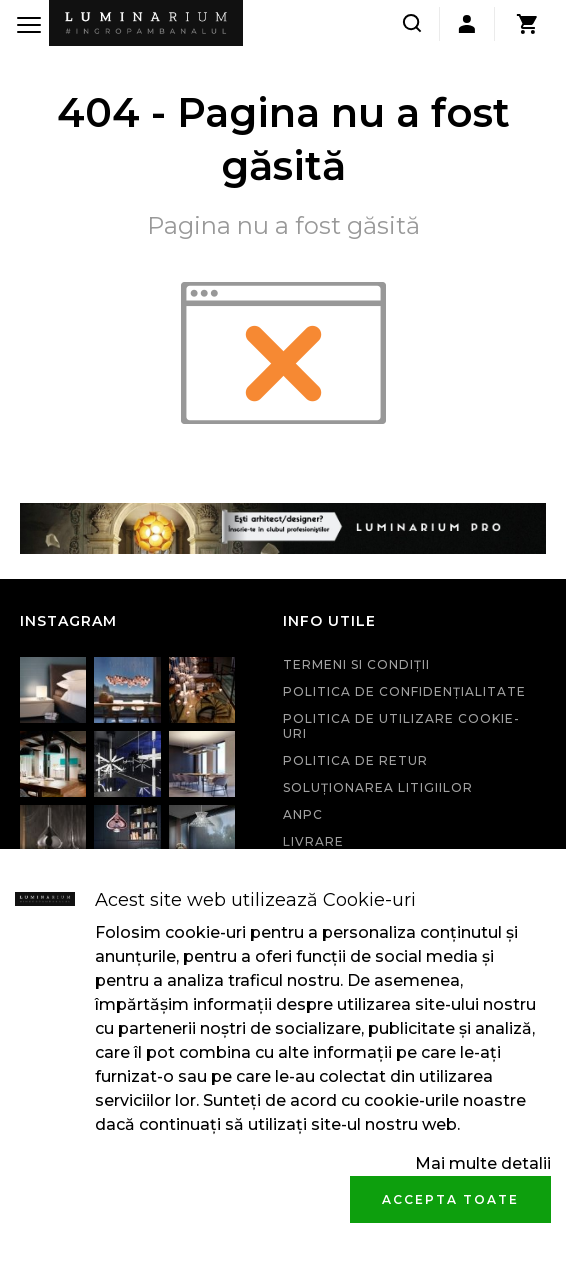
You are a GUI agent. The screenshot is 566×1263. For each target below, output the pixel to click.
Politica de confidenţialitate (404, 691)
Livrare (313, 841)
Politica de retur (355, 760)
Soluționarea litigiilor (378, 787)
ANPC (303, 814)
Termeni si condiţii (356, 664)
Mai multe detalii (483, 1163)
